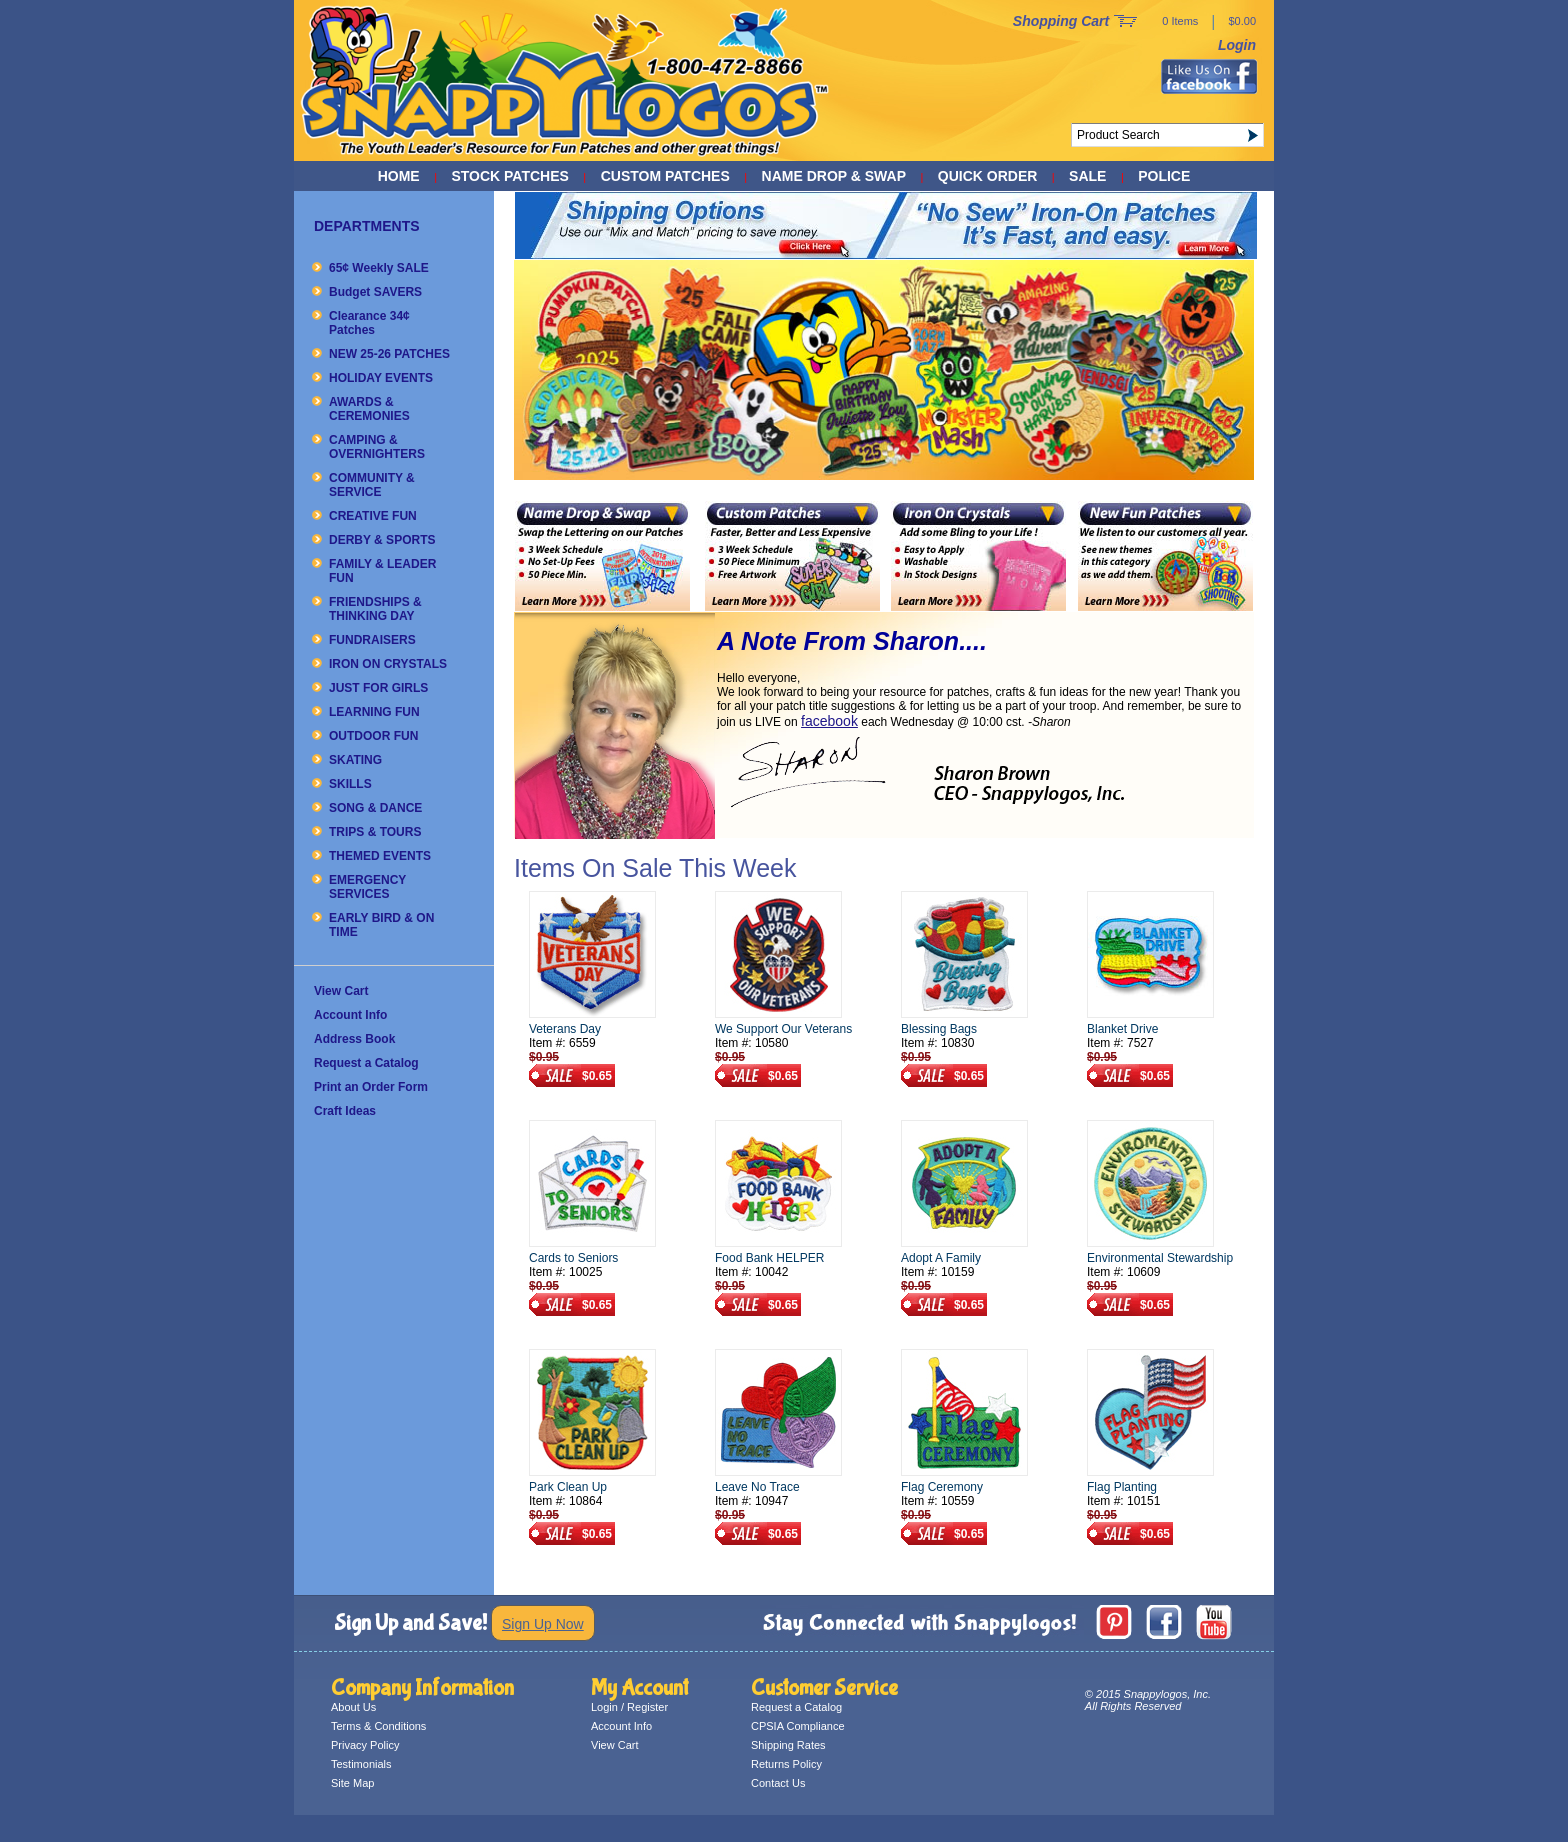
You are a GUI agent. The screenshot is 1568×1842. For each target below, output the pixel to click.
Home (399, 176)
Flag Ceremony (942, 1487)
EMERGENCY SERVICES (367, 887)
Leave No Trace (757, 1487)
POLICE (1164, 176)
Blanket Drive (1122, 1029)
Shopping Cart (1061, 21)
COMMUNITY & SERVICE (372, 485)
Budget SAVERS (375, 292)
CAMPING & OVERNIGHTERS (377, 447)
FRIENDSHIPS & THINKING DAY (375, 609)
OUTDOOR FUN (373, 736)
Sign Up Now (543, 1624)
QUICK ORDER (988, 176)
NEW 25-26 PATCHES (389, 354)
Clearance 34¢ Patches (369, 323)
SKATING (355, 760)
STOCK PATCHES (509, 176)
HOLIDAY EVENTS (381, 378)
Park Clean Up (568, 1487)
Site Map (352, 1783)
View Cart (341, 991)
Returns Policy (786, 1764)
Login (1237, 45)
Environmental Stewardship (1160, 1258)
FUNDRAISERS (372, 640)
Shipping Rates (788, 1745)
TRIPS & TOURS (375, 832)
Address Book (354, 1039)
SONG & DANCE (375, 808)
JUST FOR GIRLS (378, 688)
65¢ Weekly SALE (379, 268)
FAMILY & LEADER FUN (382, 571)
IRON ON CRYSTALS (388, 664)
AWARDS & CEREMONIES (369, 409)
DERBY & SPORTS (382, 540)
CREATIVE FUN (373, 516)
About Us (353, 1707)
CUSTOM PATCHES (665, 176)
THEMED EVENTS (380, 856)
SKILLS (350, 784)
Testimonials (361, 1764)
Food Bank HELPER (769, 1258)
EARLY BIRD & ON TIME (381, 925)
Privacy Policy (365, 1745)
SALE (1087, 176)
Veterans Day (565, 1029)
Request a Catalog (366, 1063)
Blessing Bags (939, 1029)
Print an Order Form (371, 1087)
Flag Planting (1122, 1487)
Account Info (350, 1015)
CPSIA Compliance (798, 1726)
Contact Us (778, 1783)
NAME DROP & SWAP (834, 176)
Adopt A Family (941, 1258)
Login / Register (629, 1707)
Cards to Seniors (573, 1258)
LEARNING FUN (374, 712)
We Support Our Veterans (783, 1029)
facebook (829, 721)
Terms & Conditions (378, 1726)
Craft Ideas (345, 1111)
